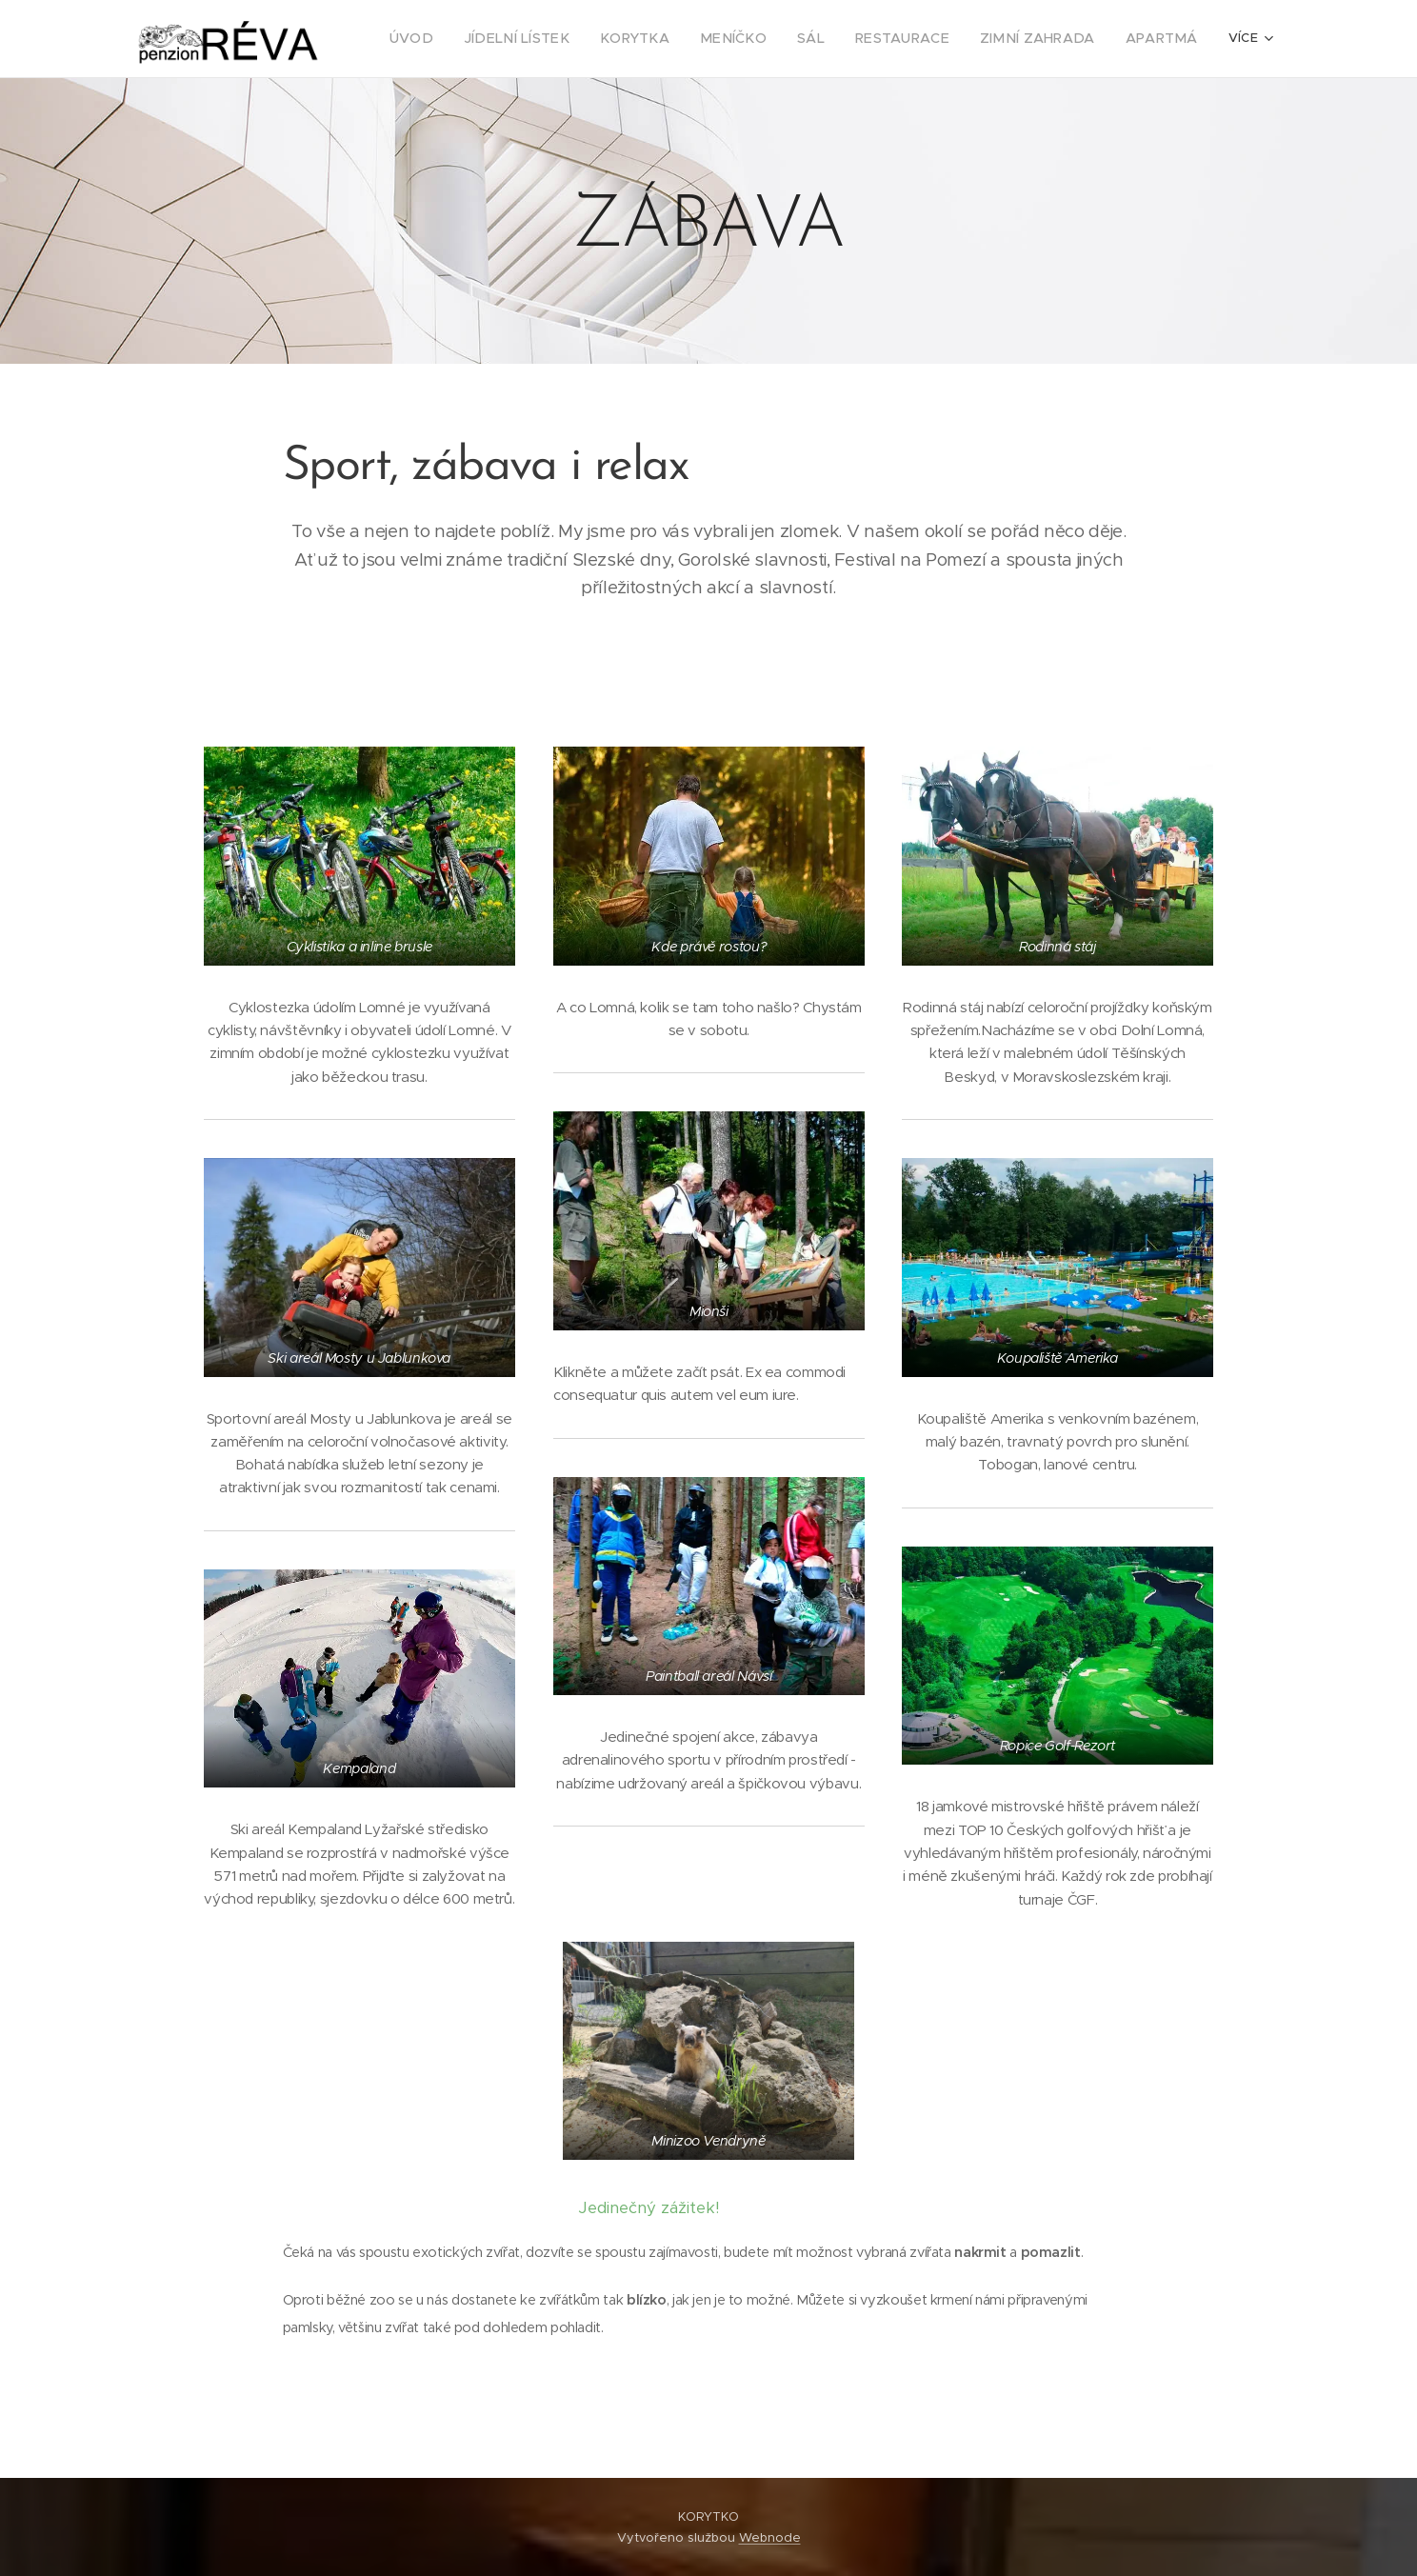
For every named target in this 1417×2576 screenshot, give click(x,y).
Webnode (770, 2537)
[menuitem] (472, 39)
